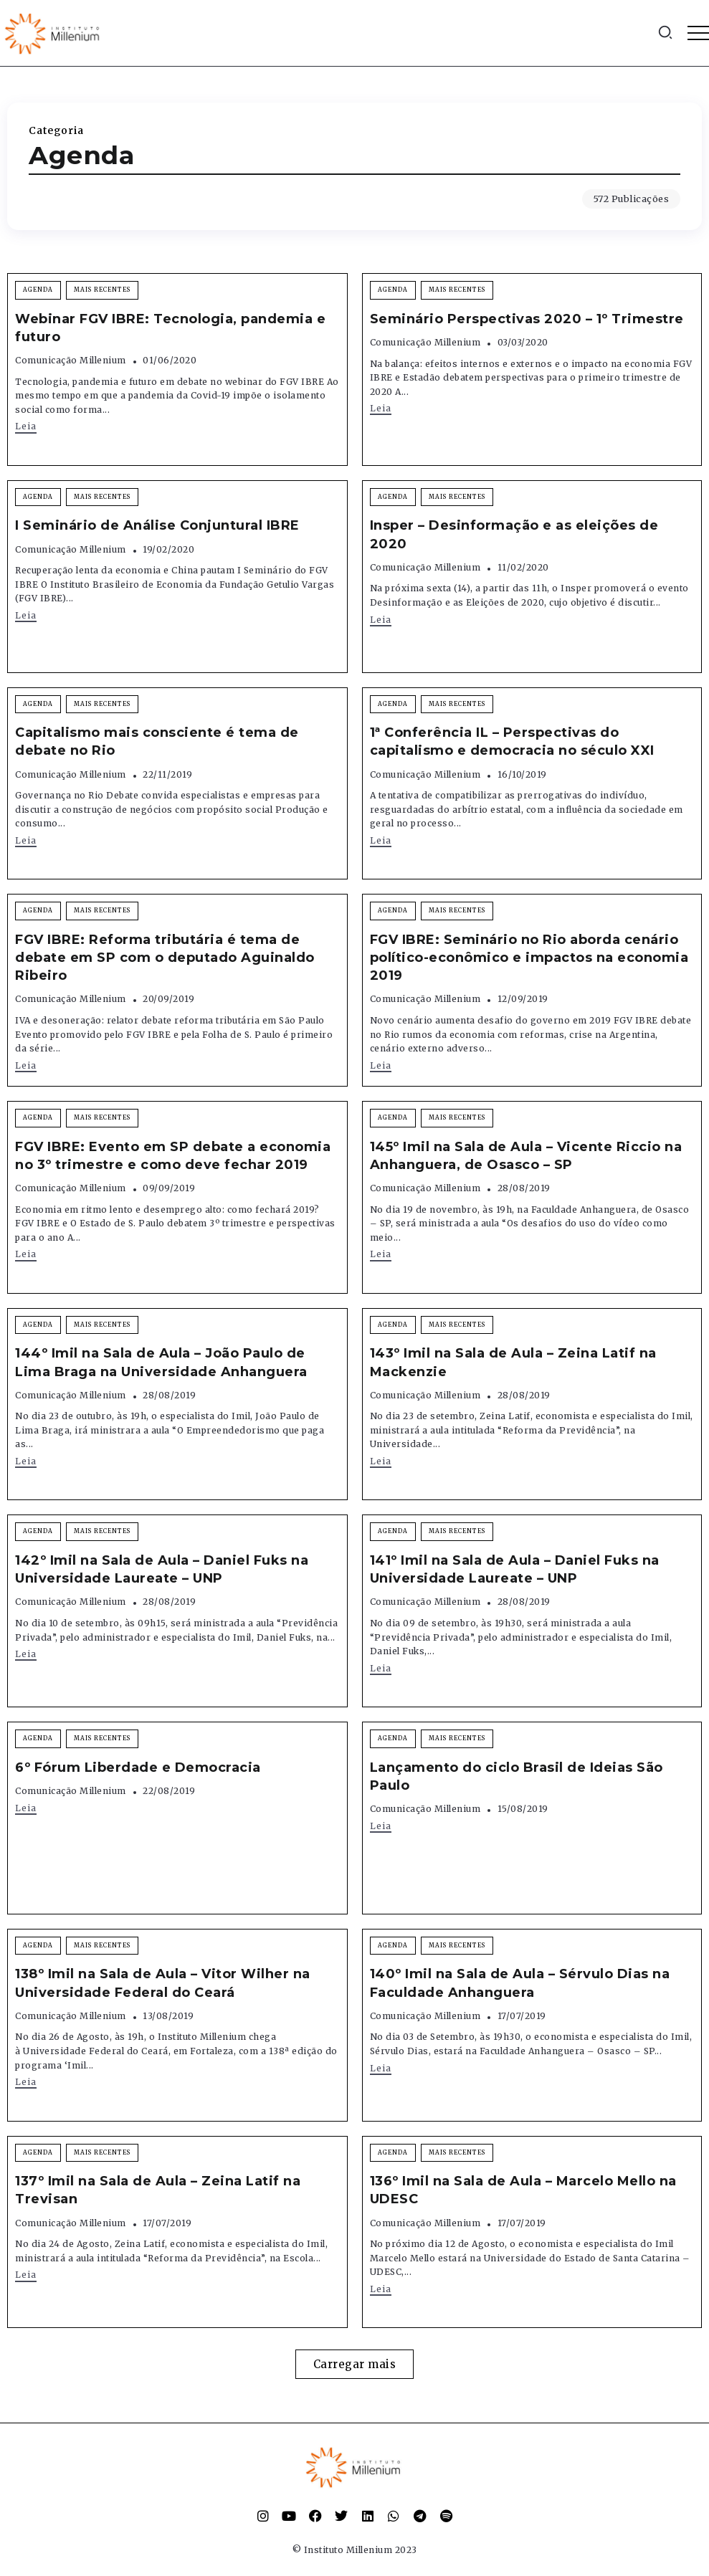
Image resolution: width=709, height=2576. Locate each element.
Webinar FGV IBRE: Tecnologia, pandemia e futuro (170, 328)
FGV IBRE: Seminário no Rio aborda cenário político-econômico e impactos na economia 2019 (529, 957)
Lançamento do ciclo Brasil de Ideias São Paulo (516, 1776)
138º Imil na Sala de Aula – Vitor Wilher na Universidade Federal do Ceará (162, 1983)
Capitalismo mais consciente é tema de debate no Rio (157, 741)
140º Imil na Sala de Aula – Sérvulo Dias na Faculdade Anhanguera (520, 1983)
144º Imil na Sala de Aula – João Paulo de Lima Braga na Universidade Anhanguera (161, 1362)
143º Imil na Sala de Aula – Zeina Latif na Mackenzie (513, 1362)
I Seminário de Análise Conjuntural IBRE (157, 525)
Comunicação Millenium (70, 360)
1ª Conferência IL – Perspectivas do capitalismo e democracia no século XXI (512, 741)
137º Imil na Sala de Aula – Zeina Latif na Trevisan (157, 2190)
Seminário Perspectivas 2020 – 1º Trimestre (527, 319)
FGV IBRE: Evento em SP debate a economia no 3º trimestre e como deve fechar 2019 (172, 1156)
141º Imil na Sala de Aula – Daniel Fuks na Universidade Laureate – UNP (515, 1569)
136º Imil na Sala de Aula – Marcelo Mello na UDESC (523, 2190)
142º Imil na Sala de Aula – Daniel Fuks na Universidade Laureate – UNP (161, 1569)
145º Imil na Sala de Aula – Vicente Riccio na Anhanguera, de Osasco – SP (526, 1156)
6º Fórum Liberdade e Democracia (138, 1767)
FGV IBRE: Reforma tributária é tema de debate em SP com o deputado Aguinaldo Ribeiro (165, 957)
